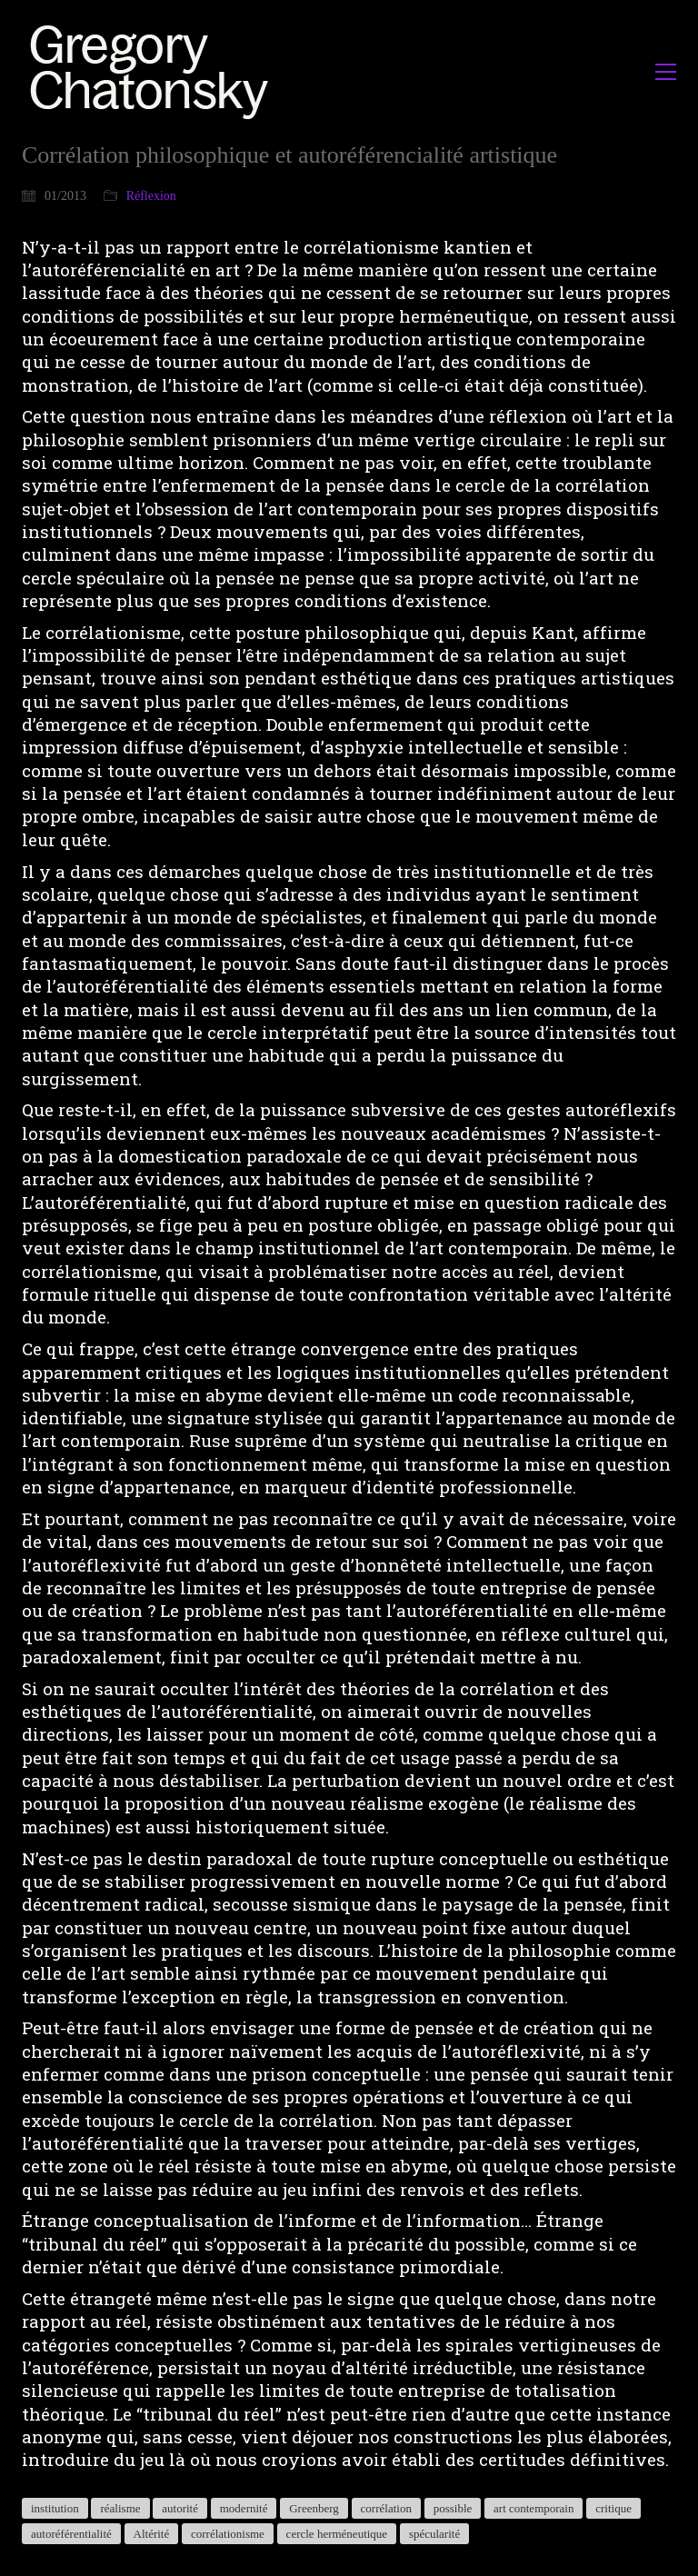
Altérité (152, 2534)
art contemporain (533, 2508)
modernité (244, 2508)
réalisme (120, 2508)
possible (453, 2508)
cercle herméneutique (337, 2534)
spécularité (434, 2534)
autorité (180, 2508)
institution (55, 2508)
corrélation (386, 2508)
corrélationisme (227, 2534)
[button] (665, 72)
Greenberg (314, 2508)
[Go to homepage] (154, 71)
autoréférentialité (71, 2534)
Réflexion (151, 196)
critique (613, 2508)
